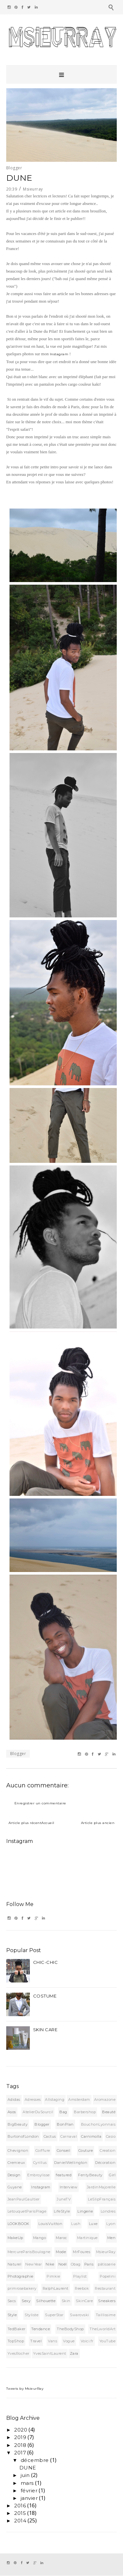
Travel (36, 2341)
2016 (20, 2505)
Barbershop (85, 2112)
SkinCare (84, 2301)
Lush (75, 2223)
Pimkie (53, 2276)
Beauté (108, 2112)
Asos (12, 2112)
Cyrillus (40, 2162)
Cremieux (16, 2162)
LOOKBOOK (19, 2223)
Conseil (64, 2150)
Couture (85, 2150)
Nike (50, 2264)
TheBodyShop (70, 2329)
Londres (108, 2211)
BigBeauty (18, 2124)
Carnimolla (91, 2136)
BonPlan (65, 2124)
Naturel (15, 2264)
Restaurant (105, 2288)
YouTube (107, 2341)
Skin (66, 2301)
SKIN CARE (45, 2029)
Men (111, 2237)
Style (12, 2315)
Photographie (20, 2276)
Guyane (15, 2187)
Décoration (105, 2162)
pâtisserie (106, 2264)
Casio (111, 2136)
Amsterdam (79, 2099)
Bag (63, 2112)
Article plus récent (25, 1823)
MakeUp (15, 2237)
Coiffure (42, 2150)
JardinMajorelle (101, 2187)
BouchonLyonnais (98, 2124)
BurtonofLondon (23, 2136)
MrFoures (81, 2252)
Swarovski (79, 2315)
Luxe (93, 2223)
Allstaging (54, 2099)
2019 (20, 2437)
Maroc (61, 2237)
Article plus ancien (98, 1823)
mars (27, 2483)
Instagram (59, 354)
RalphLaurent (56, 2288)
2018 (20, 2445)
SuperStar (54, 2315)
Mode (61, 2252)
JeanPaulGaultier (24, 2199)
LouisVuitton (50, 2223)
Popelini (107, 2276)
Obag (76, 2264)
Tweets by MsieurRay (25, 2388)
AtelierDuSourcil (38, 2112)
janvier (29, 2498)
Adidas (14, 2099)
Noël (62, 2264)
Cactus (50, 2136)
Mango (39, 2237)
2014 (20, 2520)
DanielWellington (70, 2162)
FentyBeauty (90, 2175)
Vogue (69, 2341)
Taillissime (106, 2315)
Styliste (31, 2315)
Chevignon (18, 2150)
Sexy (26, 2301)
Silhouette (45, 2301)
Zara (74, 2353)
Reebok (82, 2288)
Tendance (40, 2329)
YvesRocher (19, 2353)
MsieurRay (106, 2252)
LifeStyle (62, 2211)
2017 (20, 2453)
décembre (35, 2460)
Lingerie (85, 2211)
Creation (107, 2150)
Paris (89, 2264)
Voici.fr (87, 2341)
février (29, 2490)
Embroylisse (38, 2175)
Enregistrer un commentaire (40, 1803)
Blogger (14, 168)
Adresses (33, 2099)
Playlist (80, 2276)
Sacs (12, 2301)
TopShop (16, 2341)
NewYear (33, 2264)
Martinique (87, 2237)
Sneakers (106, 2301)
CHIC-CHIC (45, 1962)
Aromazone (105, 2099)
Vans (52, 2341)
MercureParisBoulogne (29, 2252)
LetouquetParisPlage (27, 2211)
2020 (20, 2430)
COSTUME (45, 1996)
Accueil (47, 1823)
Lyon (110, 2223)
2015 (20, 2513)
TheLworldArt (102, 2329)
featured (64, 2175)
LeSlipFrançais (101, 2199)
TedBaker (17, 2329)
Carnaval (68, 2136)
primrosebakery (22, 2288)
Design (14, 2175)
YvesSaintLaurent (49, 2353)
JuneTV (64, 2199)
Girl (112, 2175)
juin (25, 2475)
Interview (69, 2187)
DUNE (27, 2468)
